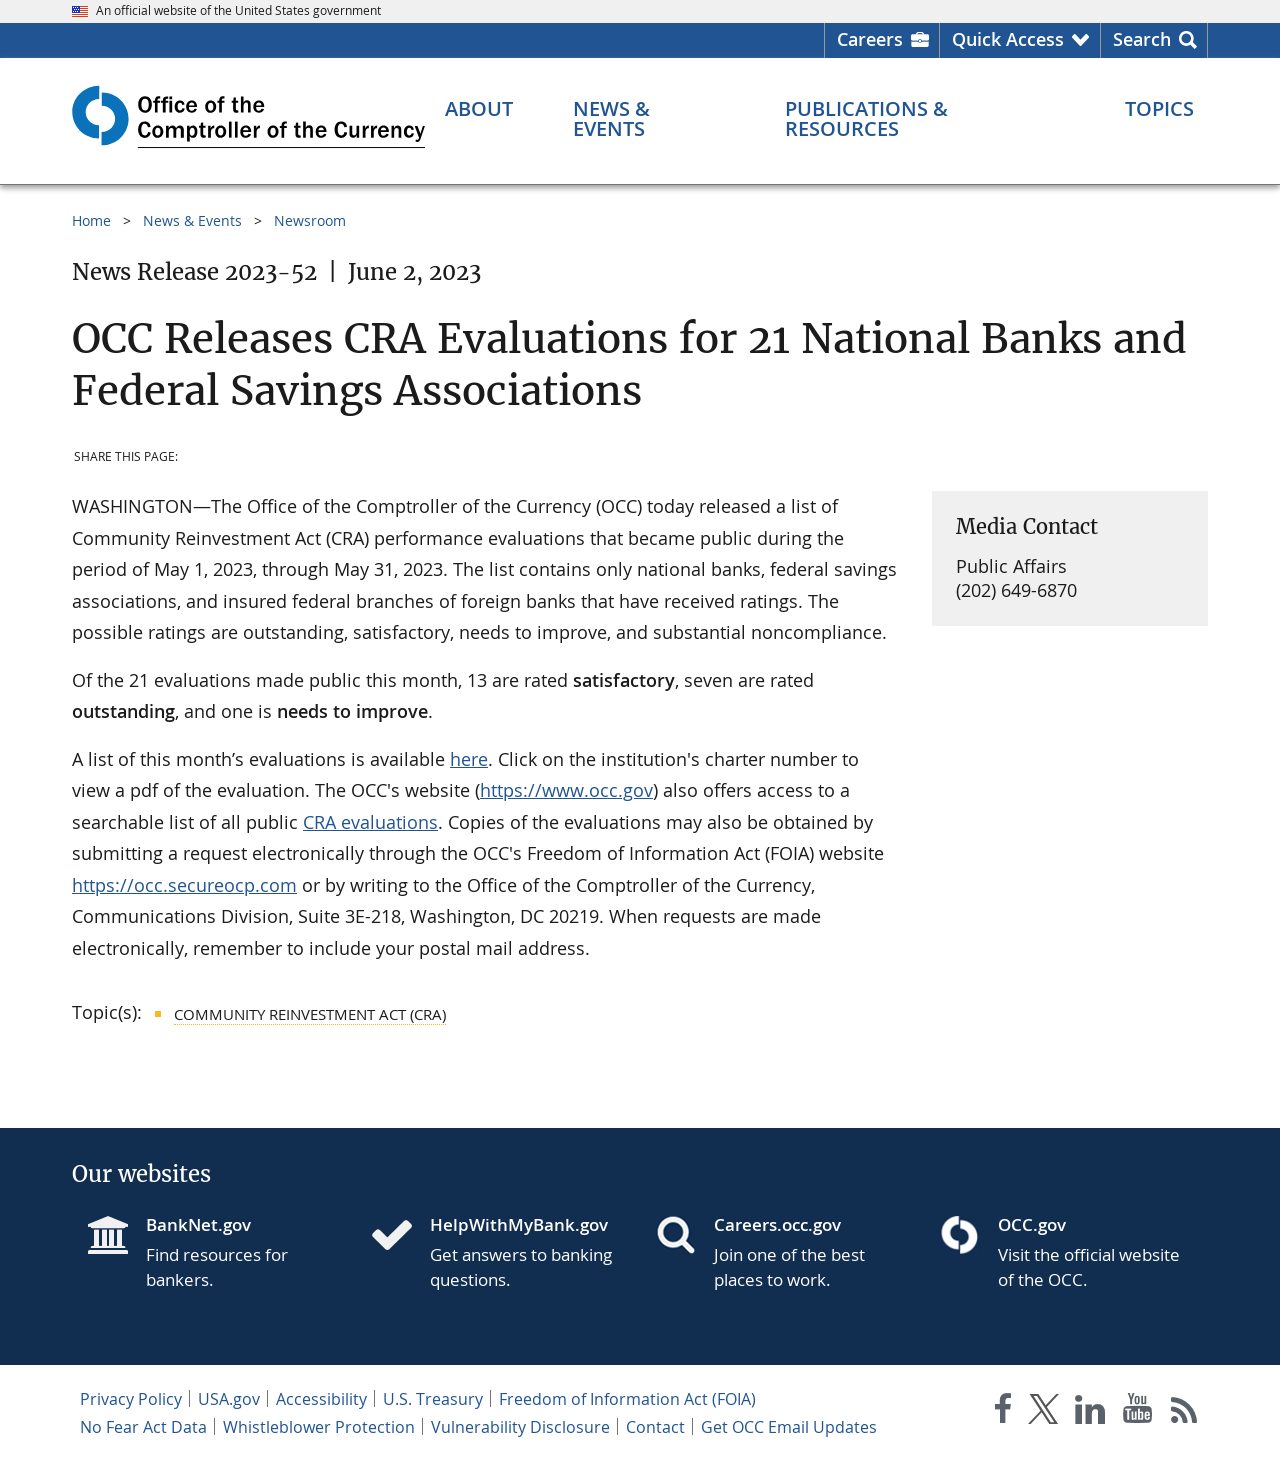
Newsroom (310, 220)
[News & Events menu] (649, 119)
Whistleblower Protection (319, 1427)
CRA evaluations (370, 822)
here (469, 759)
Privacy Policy (131, 1399)
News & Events (192, 220)
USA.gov (229, 1399)
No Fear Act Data (143, 1427)
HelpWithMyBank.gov (519, 1224)
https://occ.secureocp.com (184, 885)
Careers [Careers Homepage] (870, 39)
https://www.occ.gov (566, 790)
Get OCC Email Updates (789, 1427)
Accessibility (321, 1399)
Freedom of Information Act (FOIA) (627, 1399)
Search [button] (1142, 39)
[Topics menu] (1159, 109)
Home (91, 220)
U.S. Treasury (433, 1399)
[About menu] (479, 109)
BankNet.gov (198, 1224)
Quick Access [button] (1008, 39)
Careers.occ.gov (777, 1224)
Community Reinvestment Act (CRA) (310, 1014)
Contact (655, 1427)
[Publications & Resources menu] (925, 119)
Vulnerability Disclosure (520, 1427)
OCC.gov (1032, 1224)
